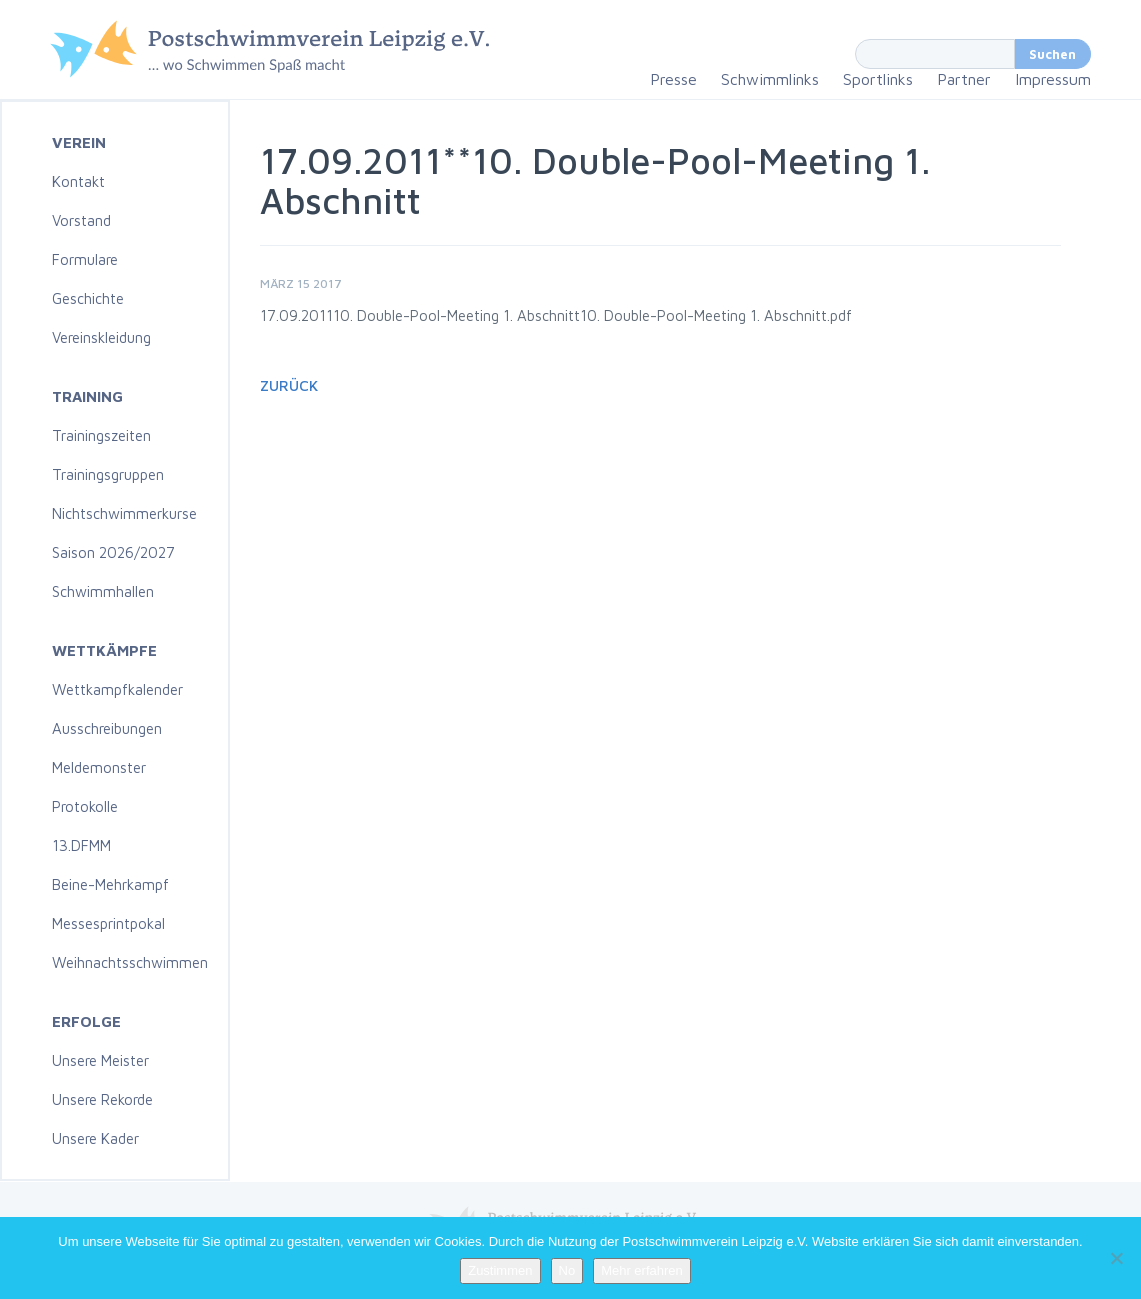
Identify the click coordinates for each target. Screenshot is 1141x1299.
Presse (673, 79)
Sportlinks (878, 79)
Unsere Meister (100, 1060)
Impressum (1053, 79)
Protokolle (85, 806)
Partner (964, 79)
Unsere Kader (95, 1138)
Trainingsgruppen (108, 474)
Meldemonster (99, 767)
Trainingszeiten (101, 435)
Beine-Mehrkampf (110, 884)
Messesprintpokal (108, 923)
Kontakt (78, 181)
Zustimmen (500, 1270)
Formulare (85, 259)
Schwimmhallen (103, 591)
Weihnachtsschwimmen (130, 962)
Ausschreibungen (107, 728)
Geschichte (88, 298)
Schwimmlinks (770, 79)
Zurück (289, 385)
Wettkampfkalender (117, 689)
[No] (1116, 1258)
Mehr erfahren (642, 1270)
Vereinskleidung (101, 337)
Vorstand (81, 220)
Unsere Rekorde (102, 1099)
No (567, 1270)
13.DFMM (81, 845)
